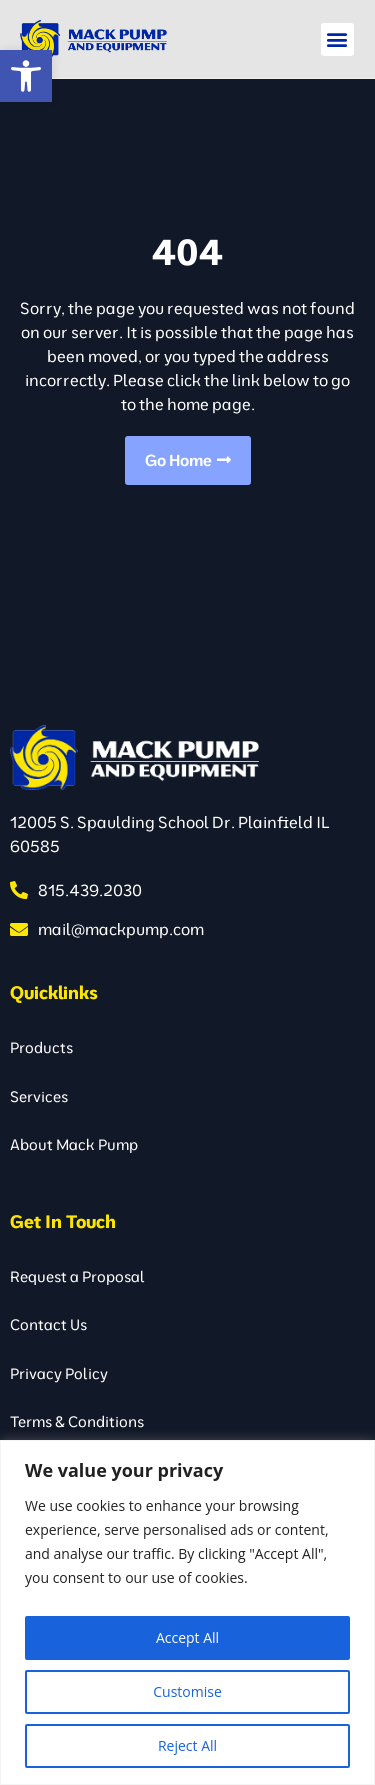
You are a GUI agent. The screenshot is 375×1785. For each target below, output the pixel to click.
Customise (187, 1691)
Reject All (187, 1745)
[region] (187, 1612)
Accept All (187, 1637)
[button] (26, 76)
